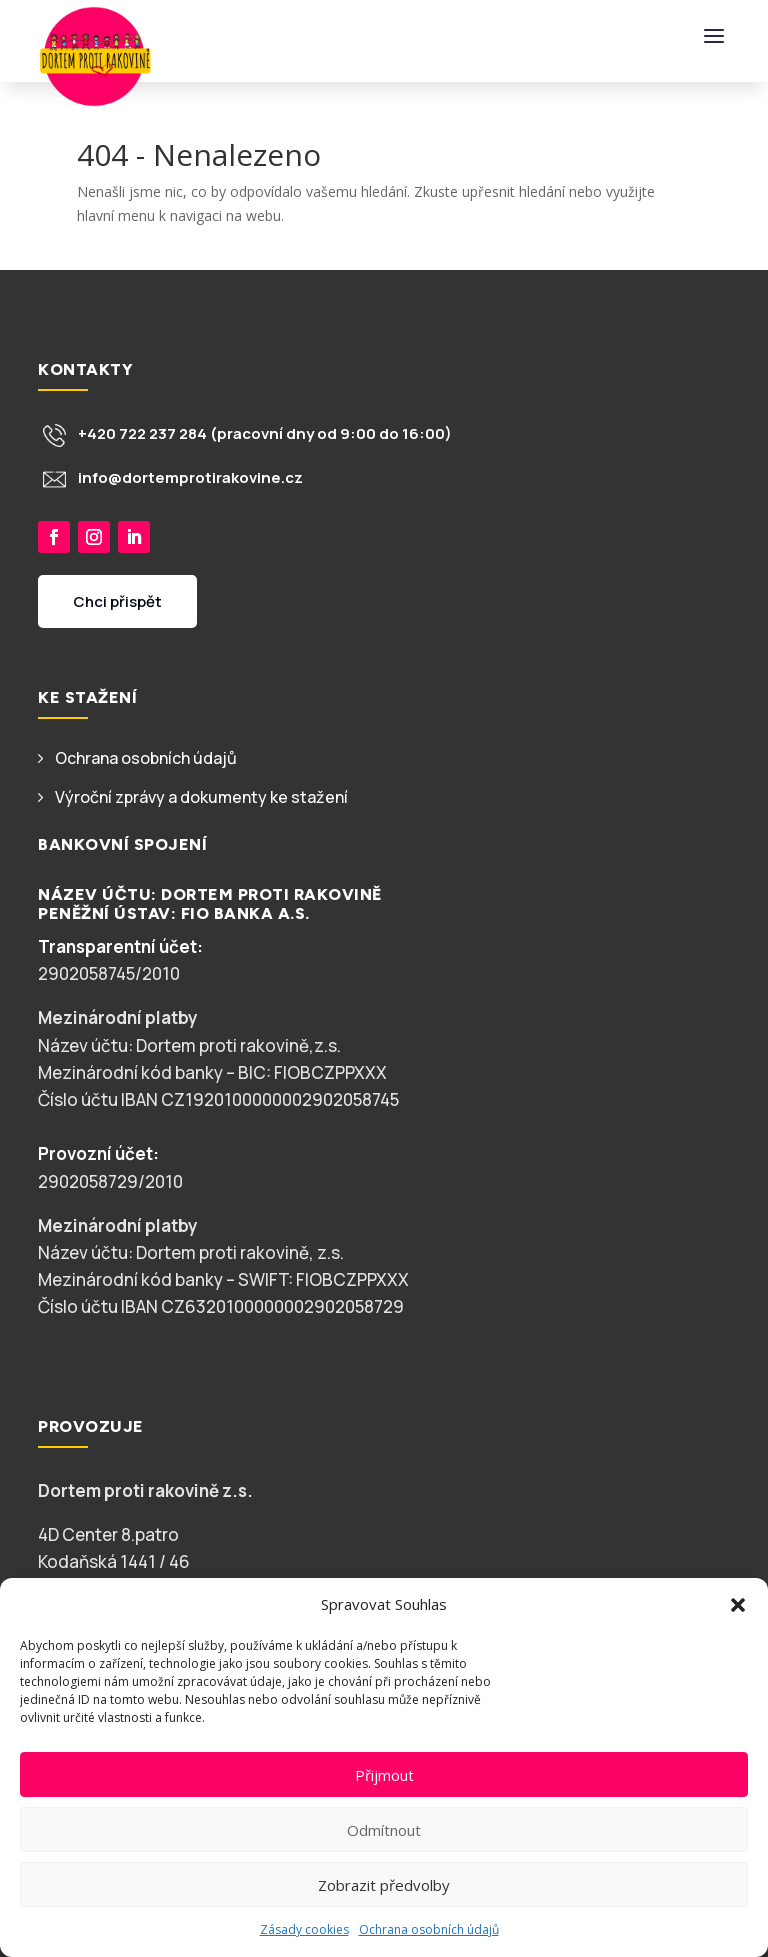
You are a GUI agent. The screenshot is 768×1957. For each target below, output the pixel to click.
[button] (738, 1605)
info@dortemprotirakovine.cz (190, 477)
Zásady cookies (304, 1929)
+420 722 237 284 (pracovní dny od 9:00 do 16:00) (265, 433)
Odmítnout (384, 1830)
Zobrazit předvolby (384, 1885)
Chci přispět (117, 616)
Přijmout (384, 1775)
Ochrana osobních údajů (429, 1929)
